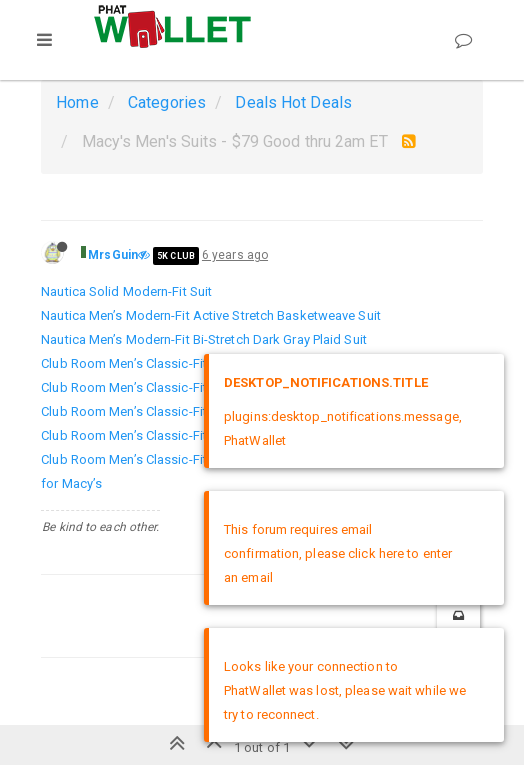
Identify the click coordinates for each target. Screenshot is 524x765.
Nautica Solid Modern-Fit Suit (126, 291)
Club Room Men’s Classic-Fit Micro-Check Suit (175, 411)
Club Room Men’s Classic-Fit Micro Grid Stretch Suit (191, 435)
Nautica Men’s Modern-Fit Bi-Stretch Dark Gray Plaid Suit (204, 339)
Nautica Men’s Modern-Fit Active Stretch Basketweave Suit (211, 315)
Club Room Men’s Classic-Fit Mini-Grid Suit (164, 387)
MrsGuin (113, 255)
